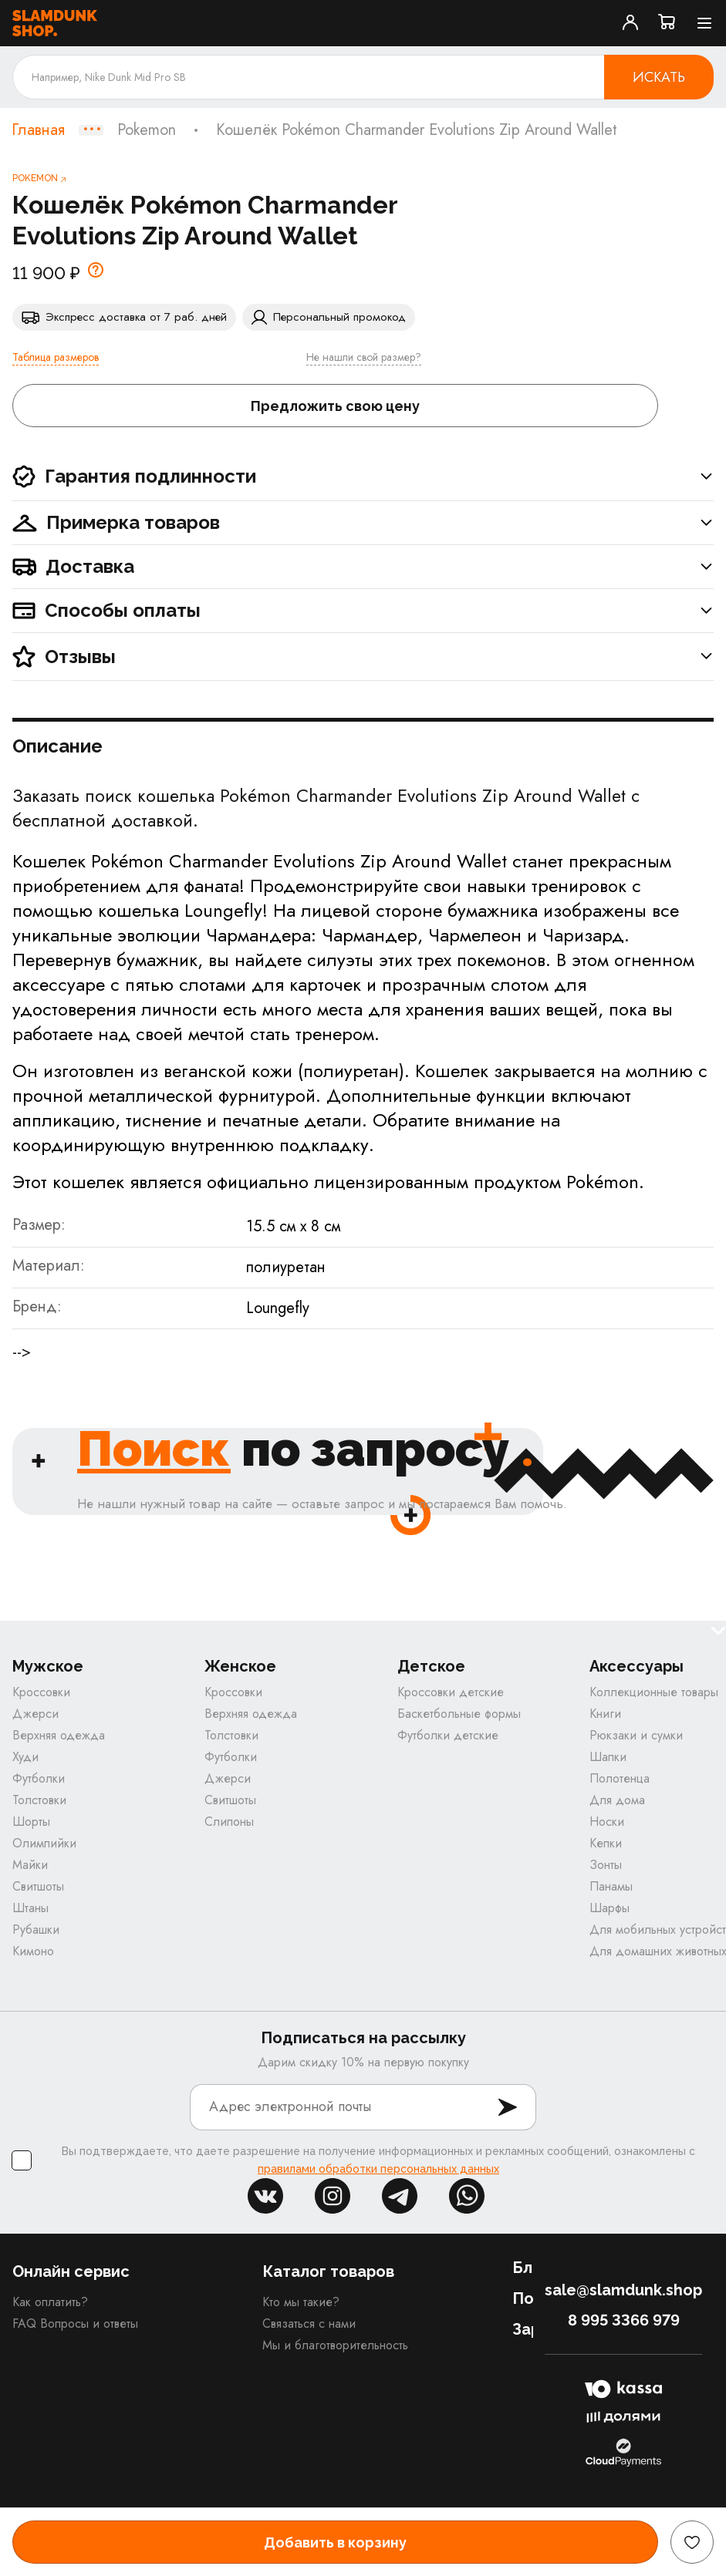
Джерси (35, 1713)
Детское (431, 1666)
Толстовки (39, 1800)
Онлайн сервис (71, 2271)
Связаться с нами (309, 2323)
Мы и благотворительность (335, 2345)
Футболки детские (447, 1735)
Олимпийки (44, 1843)
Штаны (30, 1908)
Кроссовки (41, 1692)
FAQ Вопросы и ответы (75, 2323)
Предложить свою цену (335, 406)
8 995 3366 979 (624, 2320)
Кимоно (33, 1951)
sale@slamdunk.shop (623, 2290)
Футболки (38, 1778)
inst (332, 2196)
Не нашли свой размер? (363, 357)
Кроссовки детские (450, 1692)
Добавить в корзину (335, 2542)
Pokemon (146, 130)
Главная (38, 130)
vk (265, 2196)
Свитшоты (38, 1886)
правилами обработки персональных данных (378, 2169)
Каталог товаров (328, 2271)
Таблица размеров (55, 357)
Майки (30, 1865)
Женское (240, 1666)
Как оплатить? (50, 2302)
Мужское (47, 1666)
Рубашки (35, 1929)
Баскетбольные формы (459, 1713)
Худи (25, 1757)
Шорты (31, 1821)
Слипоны (229, 1821)
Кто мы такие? (300, 2302)
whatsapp (467, 2196)
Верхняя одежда (58, 1735)
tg (399, 2196)
